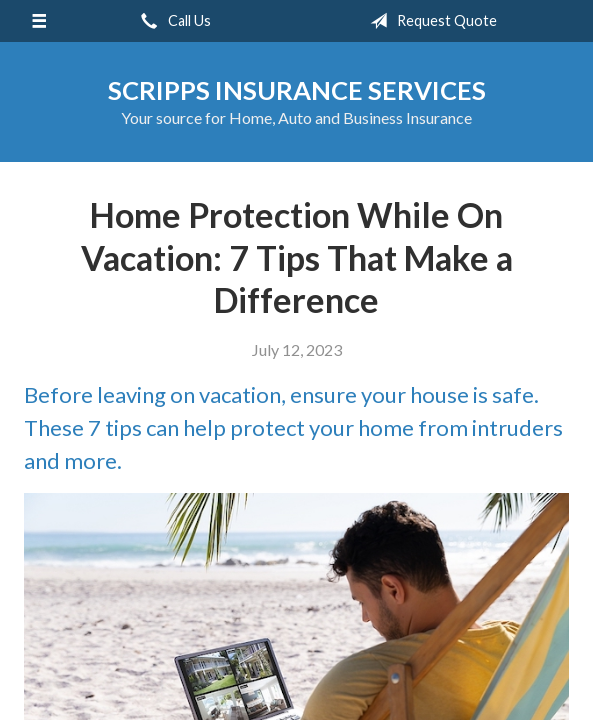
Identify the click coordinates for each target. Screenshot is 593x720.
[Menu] (38, 21)
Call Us (172, 21)
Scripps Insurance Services (297, 90)
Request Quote (429, 21)
